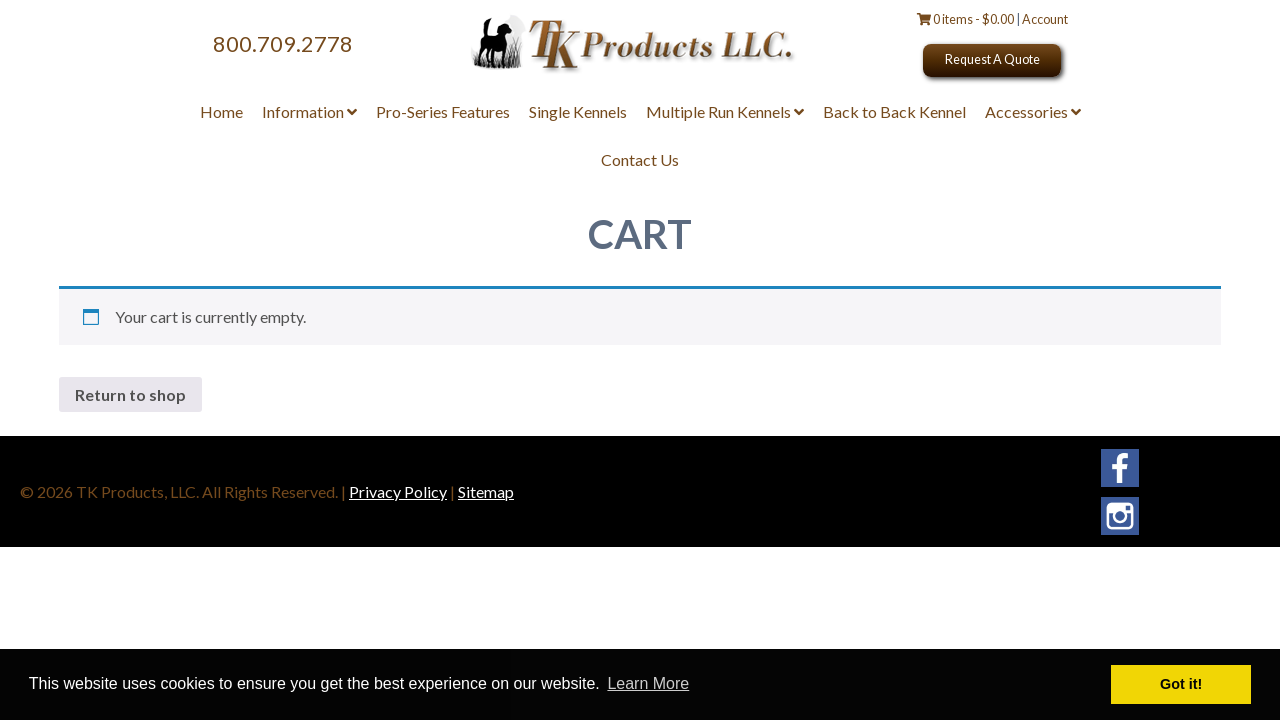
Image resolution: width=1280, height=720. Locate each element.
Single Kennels (578, 111)
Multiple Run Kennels (725, 111)
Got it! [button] (1181, 684)
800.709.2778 (283, 44)
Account (1045, 19)
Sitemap (486, 491)
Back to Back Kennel (894, 111)
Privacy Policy (398, 491)
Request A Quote (992, 59)
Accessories (1033, 111)
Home (221, 111)
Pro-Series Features (443, 111)
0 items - (966, 19)
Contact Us (640, 159)
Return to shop (130, 394)
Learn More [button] (648, 683)
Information (309, 111)
